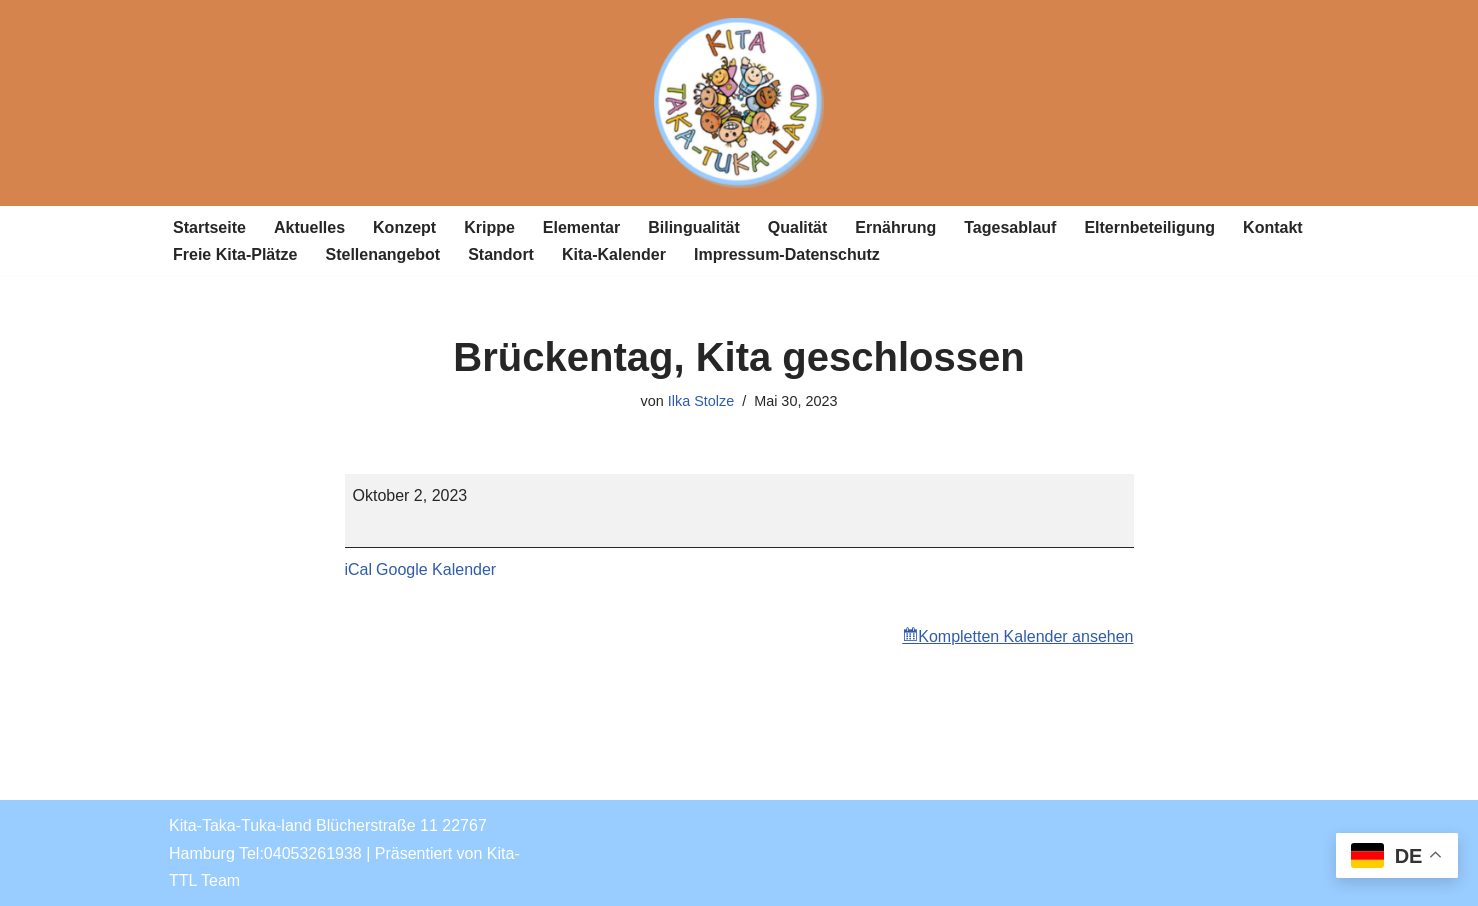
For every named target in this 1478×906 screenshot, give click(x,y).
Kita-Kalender (614, 254)
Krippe (489, 227)
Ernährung (895, 227)
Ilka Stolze (701, 401)
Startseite (209, 227)
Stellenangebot (382, 254)
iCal (359, 569)
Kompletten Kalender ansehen (1025, 636)
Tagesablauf (1010, 227)
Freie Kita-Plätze (235, 254)
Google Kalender (436, 569)
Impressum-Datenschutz (787, 254)
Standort (501, 254)
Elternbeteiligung (1149, 227)
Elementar (581, 227)
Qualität (798, 227)
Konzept (404, 227)
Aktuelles (309, 227)
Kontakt (1273, 227)
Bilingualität (694, 227)
